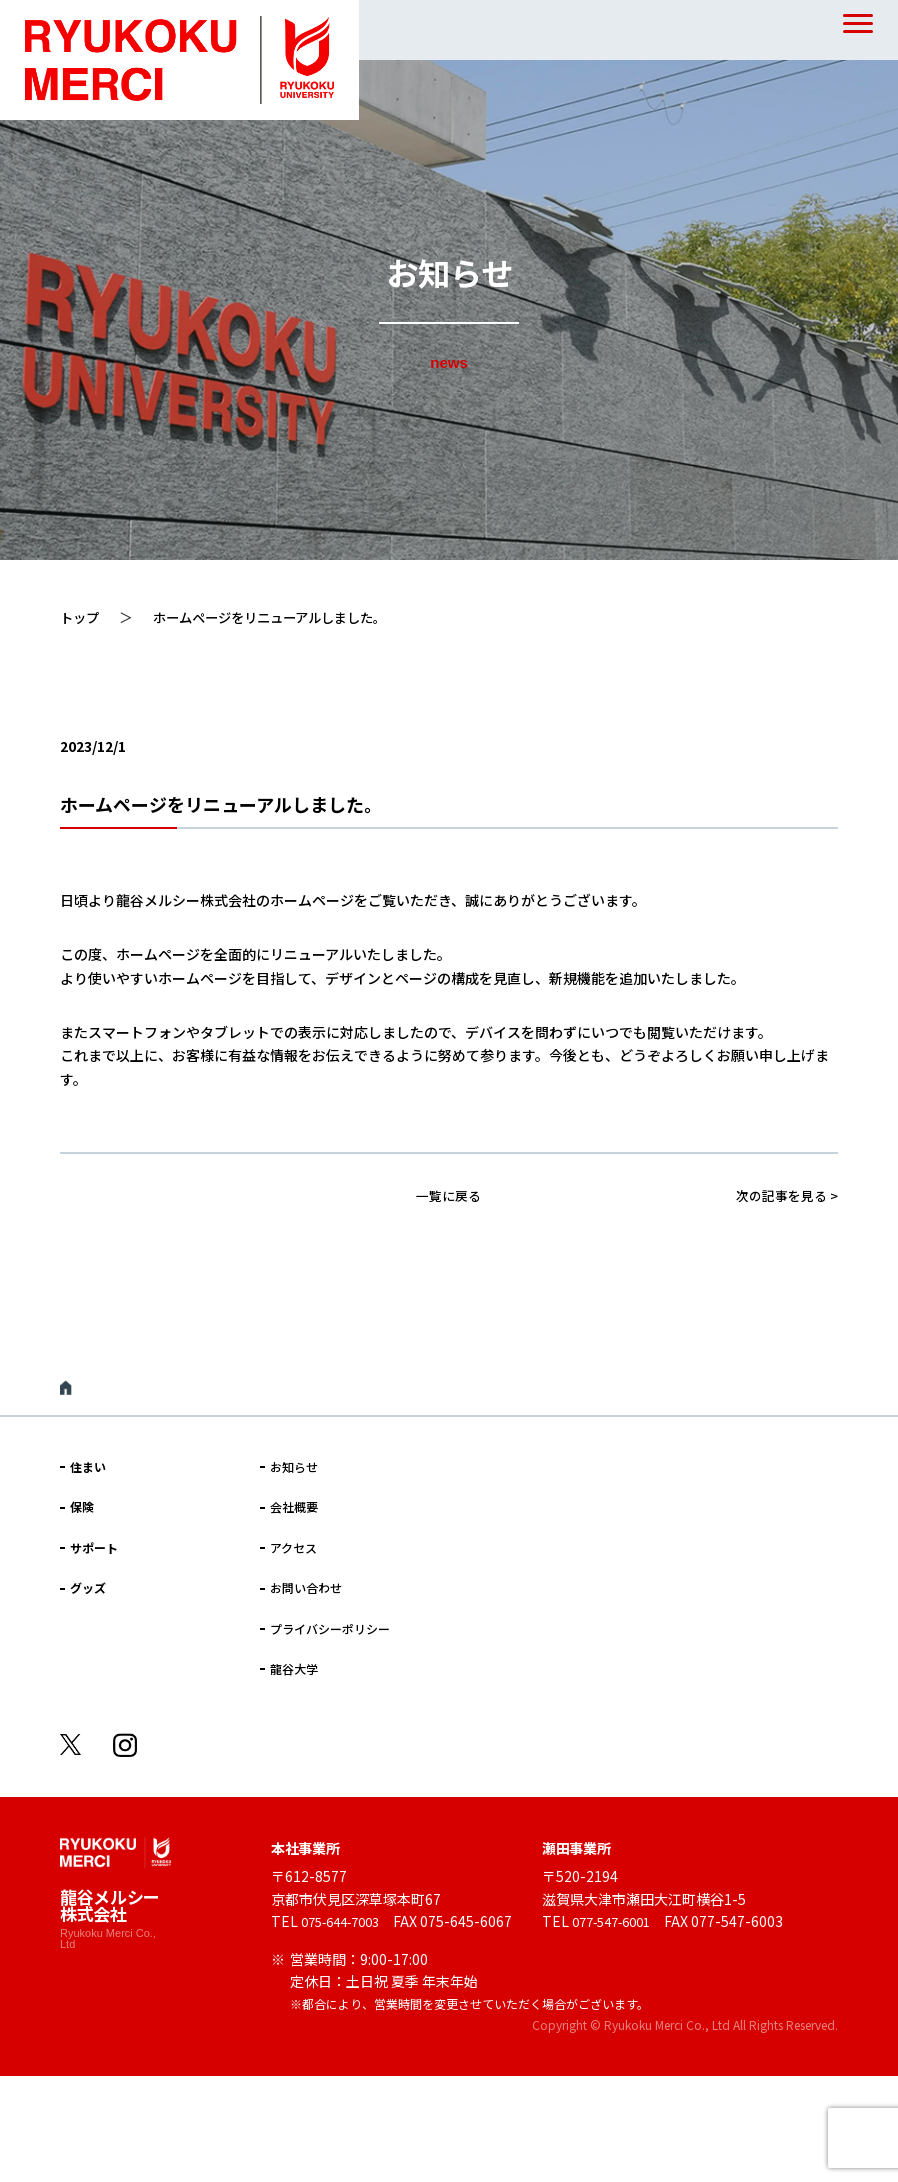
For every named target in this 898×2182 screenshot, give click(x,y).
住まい (88, 1466)
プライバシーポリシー (330, 1628)
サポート (94, 1547)
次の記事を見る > (783, 1195)
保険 (82, 1506)
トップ (81, 617)
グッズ (88, 1587)
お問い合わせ (306, 1587)
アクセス (293, 1547)
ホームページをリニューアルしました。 (281, 617)
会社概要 (294, 1506)
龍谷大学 (294, 1668)
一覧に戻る (449, 1195)
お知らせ (294, 1466)
